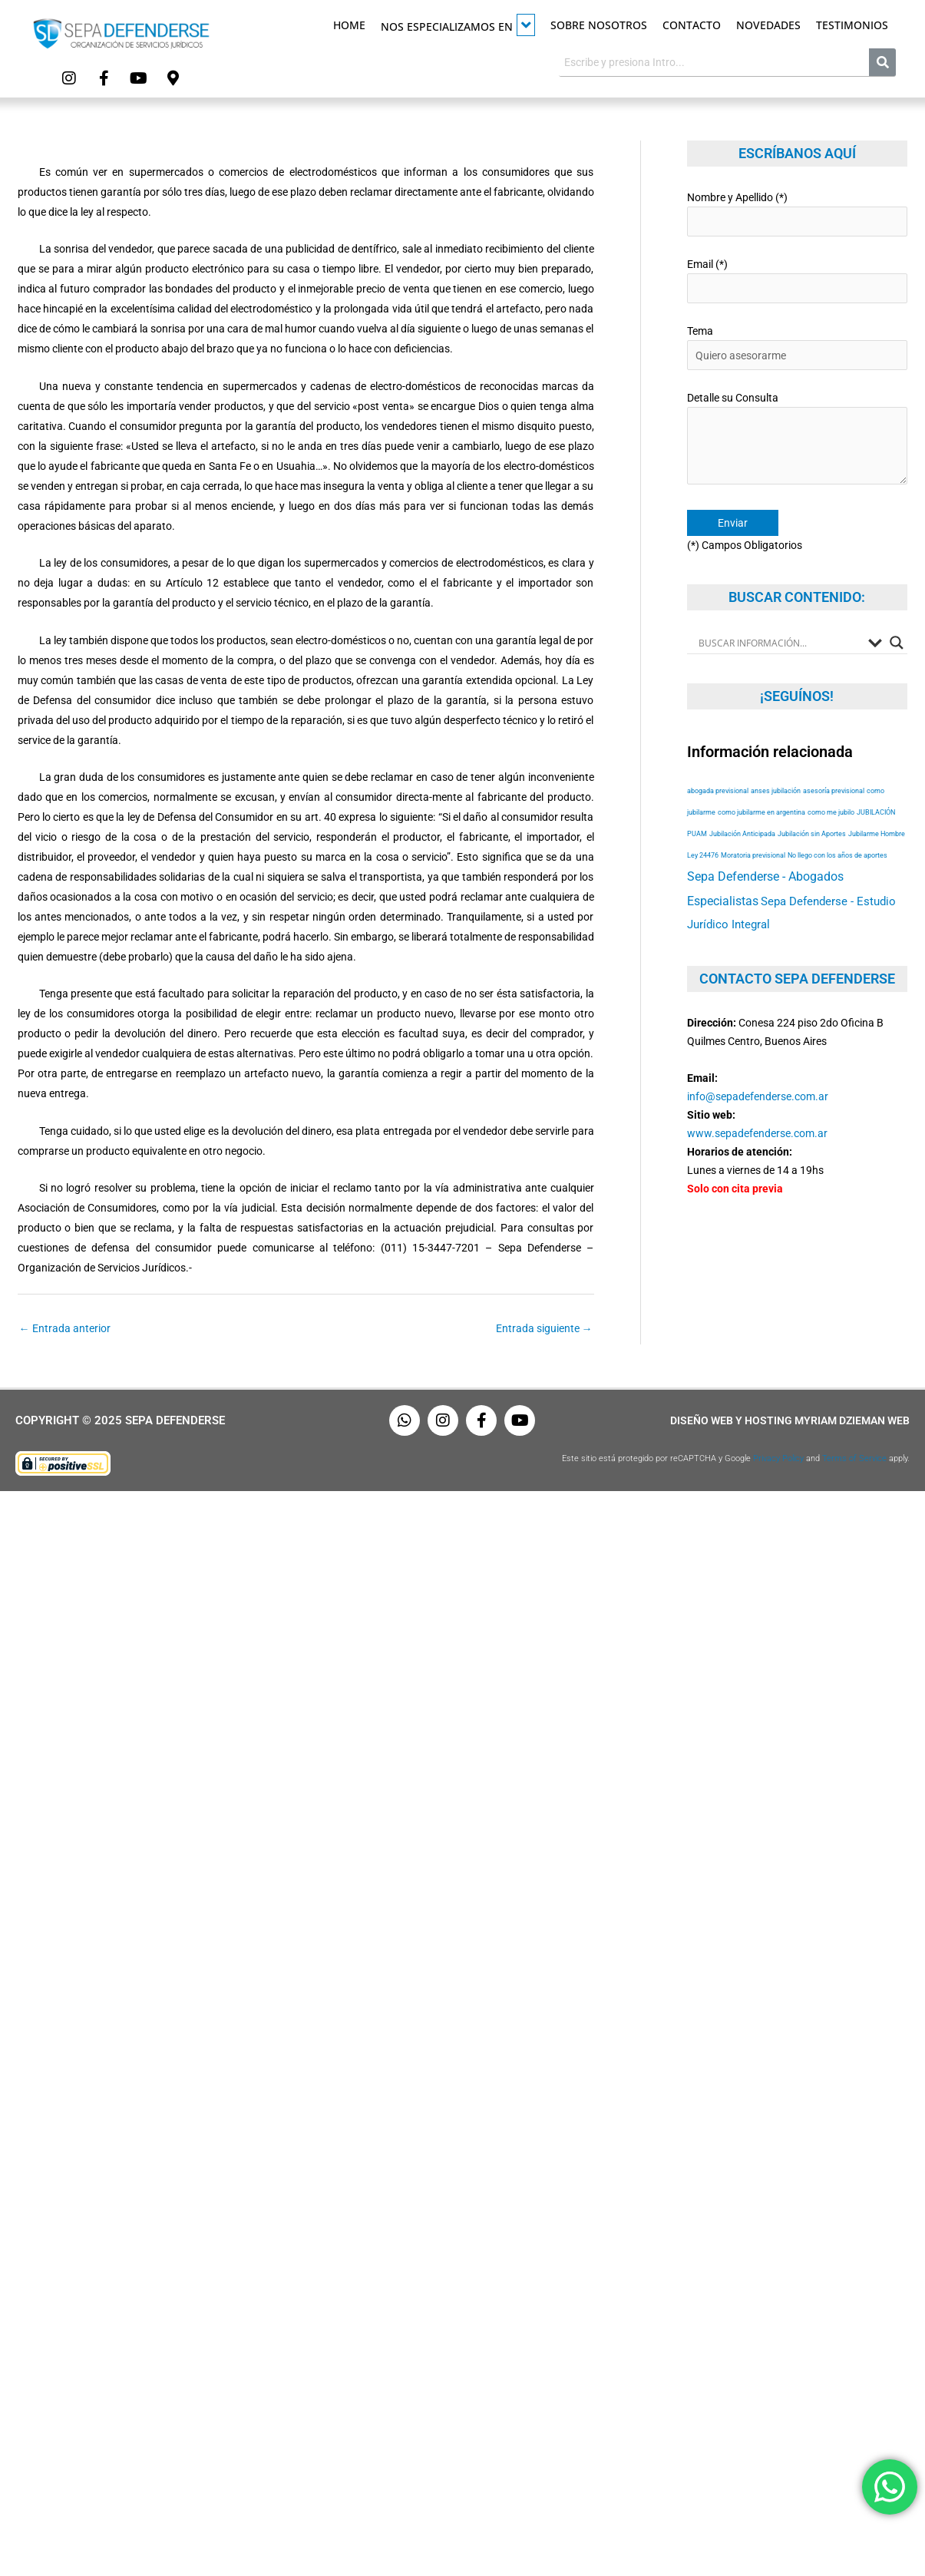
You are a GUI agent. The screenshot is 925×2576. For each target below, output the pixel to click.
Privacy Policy (778, 1458)
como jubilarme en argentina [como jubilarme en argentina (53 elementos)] (761, 812)
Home (349, 25)
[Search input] (780, 642)
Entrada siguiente (544, 1328)
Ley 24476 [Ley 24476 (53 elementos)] (703, 855)
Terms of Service (854, 1458)
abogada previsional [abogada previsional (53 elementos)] (717, 790)
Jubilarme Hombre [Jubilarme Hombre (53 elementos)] (876, 833)
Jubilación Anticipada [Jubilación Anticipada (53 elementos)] (742, 833)
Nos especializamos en (458, 25)
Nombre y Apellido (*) (797, 213)
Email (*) (797, 280)
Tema (797, 347)
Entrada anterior (65, 1328)
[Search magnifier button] (896, 642)
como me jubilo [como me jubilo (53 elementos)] (831, 812)
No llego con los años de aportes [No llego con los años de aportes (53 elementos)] (837, 855)
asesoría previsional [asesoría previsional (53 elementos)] (833, 790)
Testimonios (852, 25)
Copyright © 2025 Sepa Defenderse (120, 1420)
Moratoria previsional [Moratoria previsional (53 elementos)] (753, 855)
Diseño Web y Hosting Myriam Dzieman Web (790, 1420)
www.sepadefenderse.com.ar (757, 1133)
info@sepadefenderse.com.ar (757, 1096)
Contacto (691, 25)
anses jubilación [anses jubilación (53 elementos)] (776, 790)
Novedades (768, 25)
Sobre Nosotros (598, 25)
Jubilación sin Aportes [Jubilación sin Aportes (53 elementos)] (812, 833)
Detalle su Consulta (797, 441)
